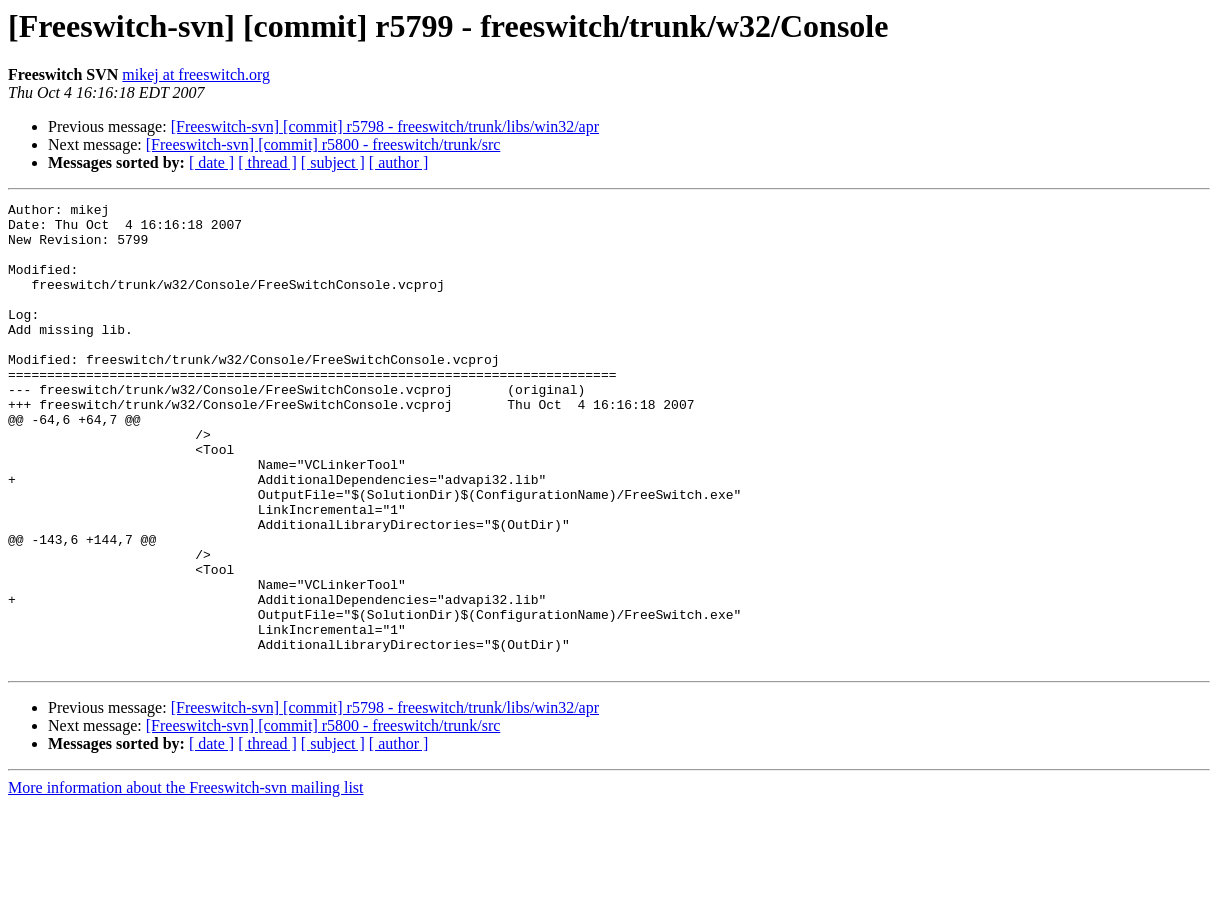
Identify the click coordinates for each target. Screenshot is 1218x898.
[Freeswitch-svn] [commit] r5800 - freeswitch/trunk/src (323, 144)
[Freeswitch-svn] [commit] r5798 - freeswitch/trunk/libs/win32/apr (385, 126)
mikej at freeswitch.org (196, 74)
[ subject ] (333, 162)
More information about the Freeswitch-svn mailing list (186, 880)
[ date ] (211, 162)
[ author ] (399, 162)
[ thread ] (267, 162)
